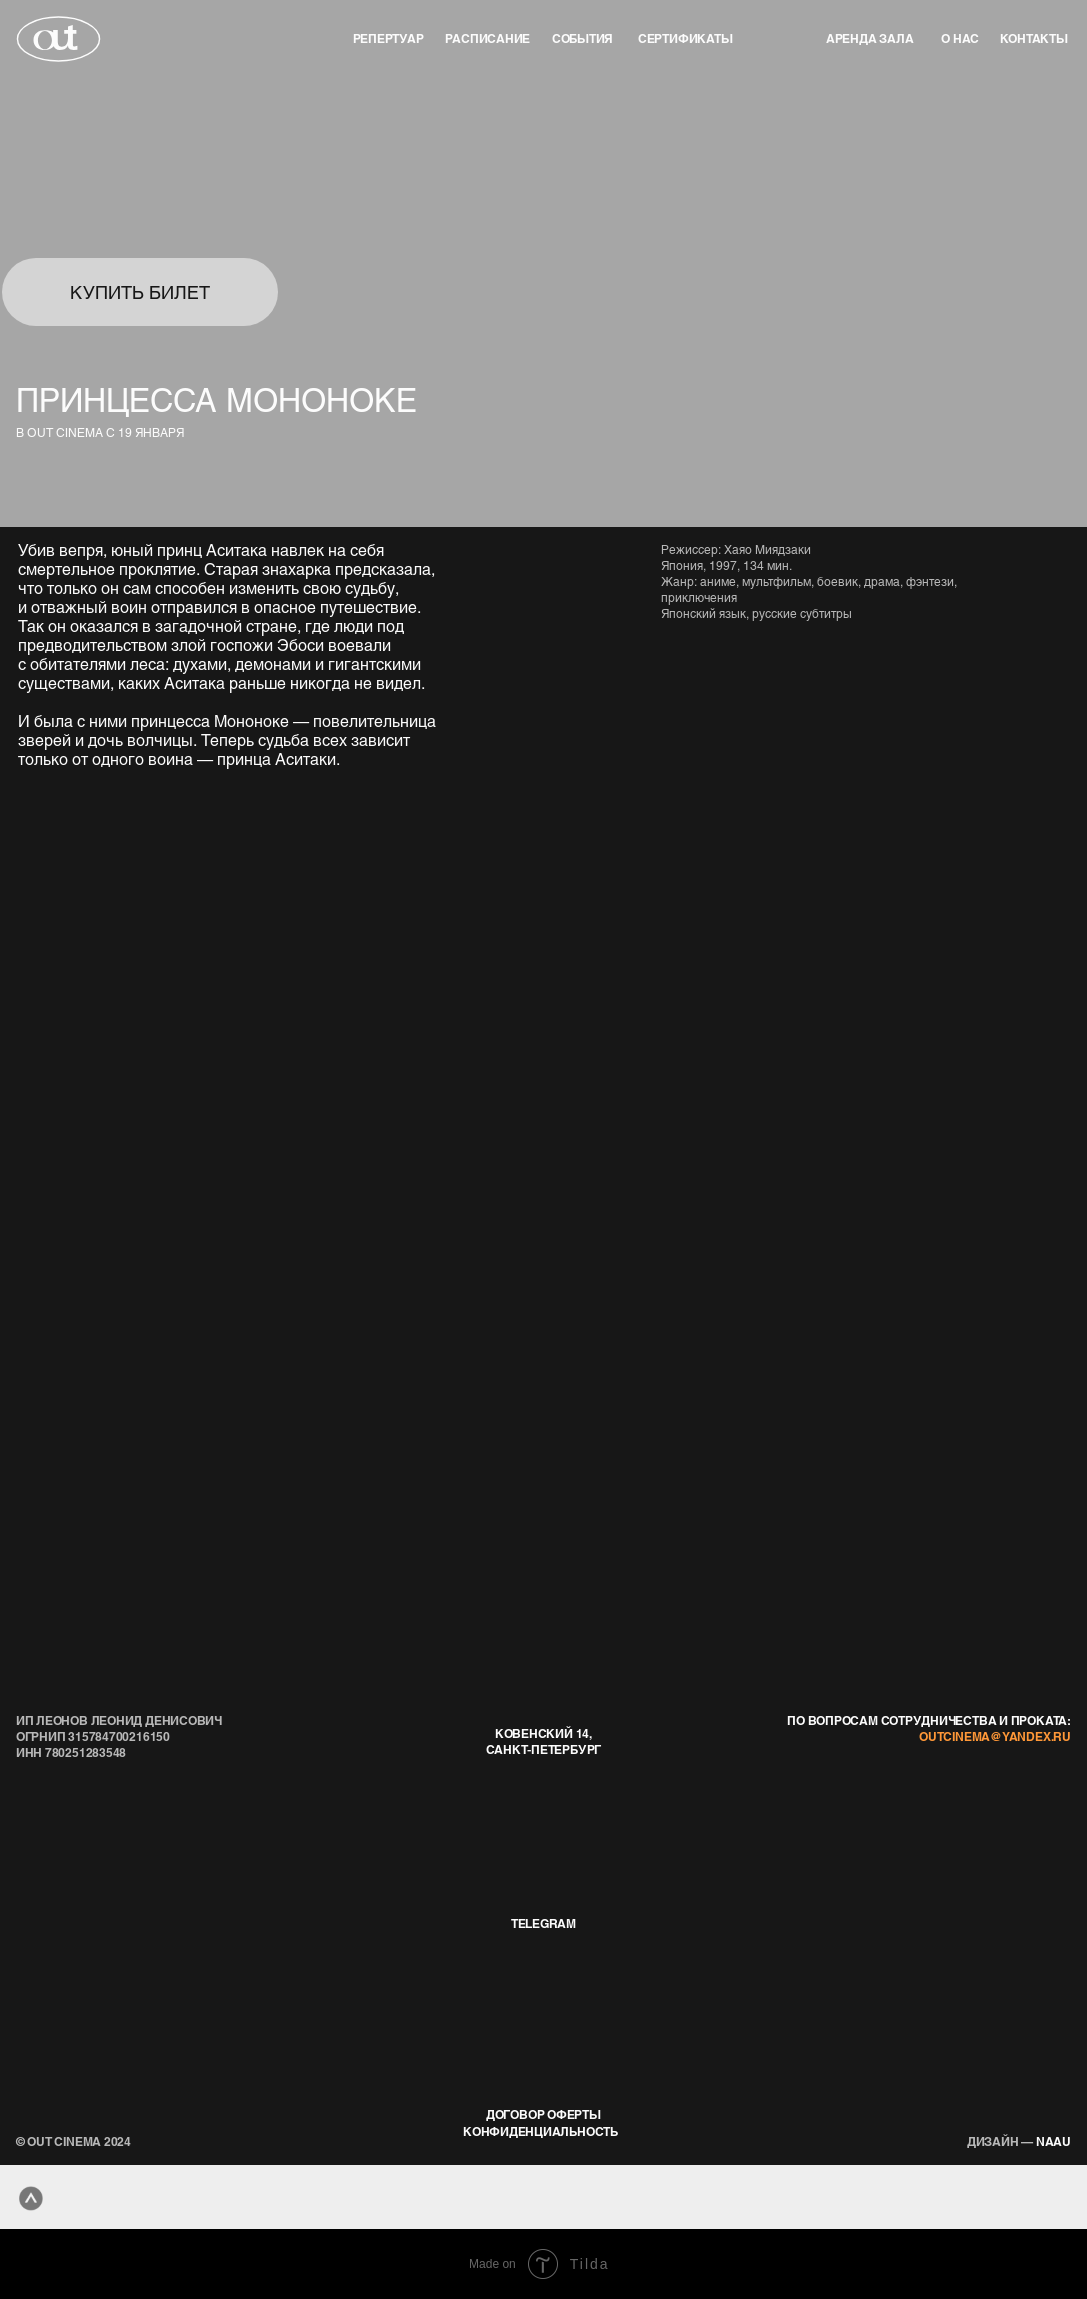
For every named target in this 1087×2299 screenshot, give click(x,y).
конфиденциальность (540, 2131)
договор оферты (543, 2114)
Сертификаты (685, 38)
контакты (1034, 38)
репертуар (388, 38)
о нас (960, 38)
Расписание (487, 38)
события (582, 38)
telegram (543, 1923)
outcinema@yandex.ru (995, 1736)
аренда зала (870, 38)
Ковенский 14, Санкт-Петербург (544, 1741)
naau (1019, 2141)
